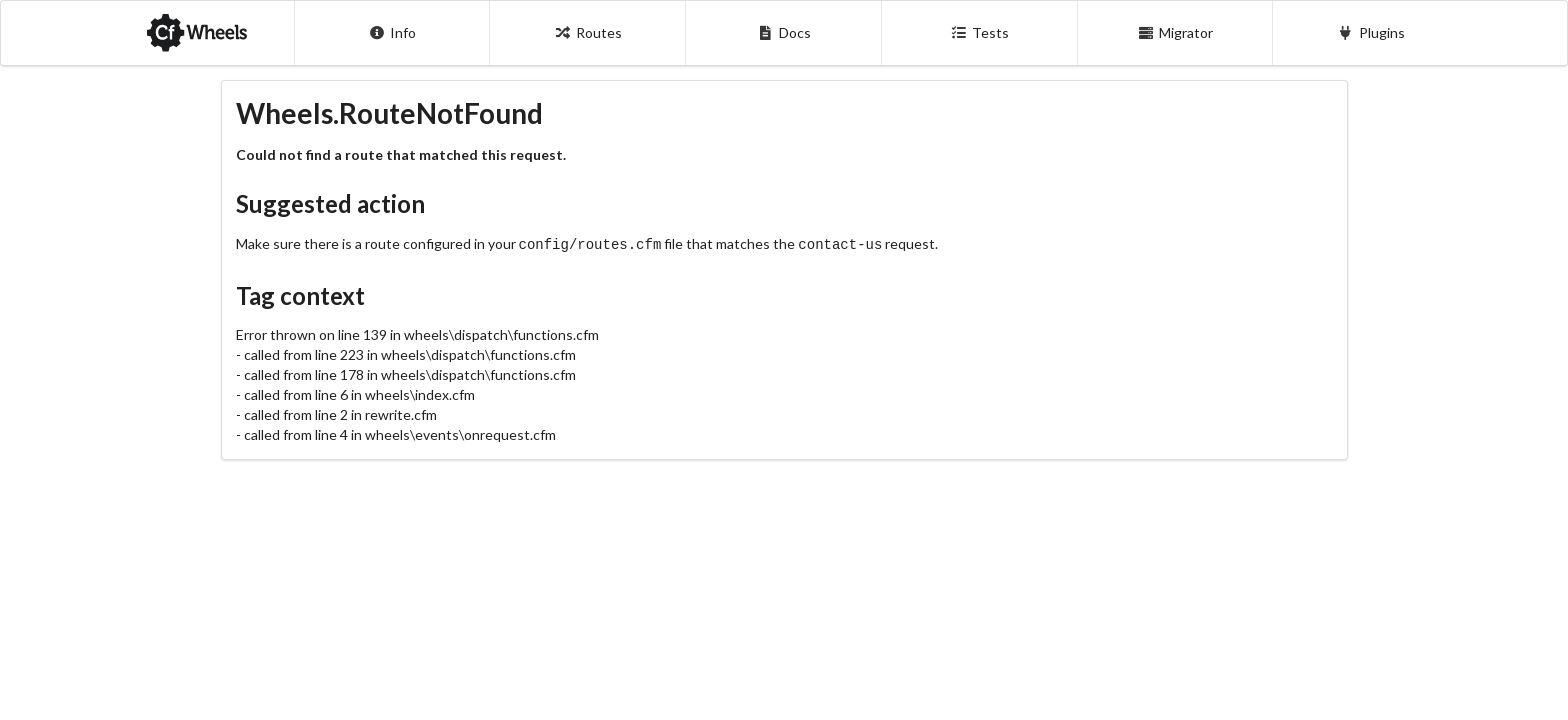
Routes (588, 32)
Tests (979, 32)
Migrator (1176, 32)
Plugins (1371, 32)
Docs (784, 32)
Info (393, 32)
